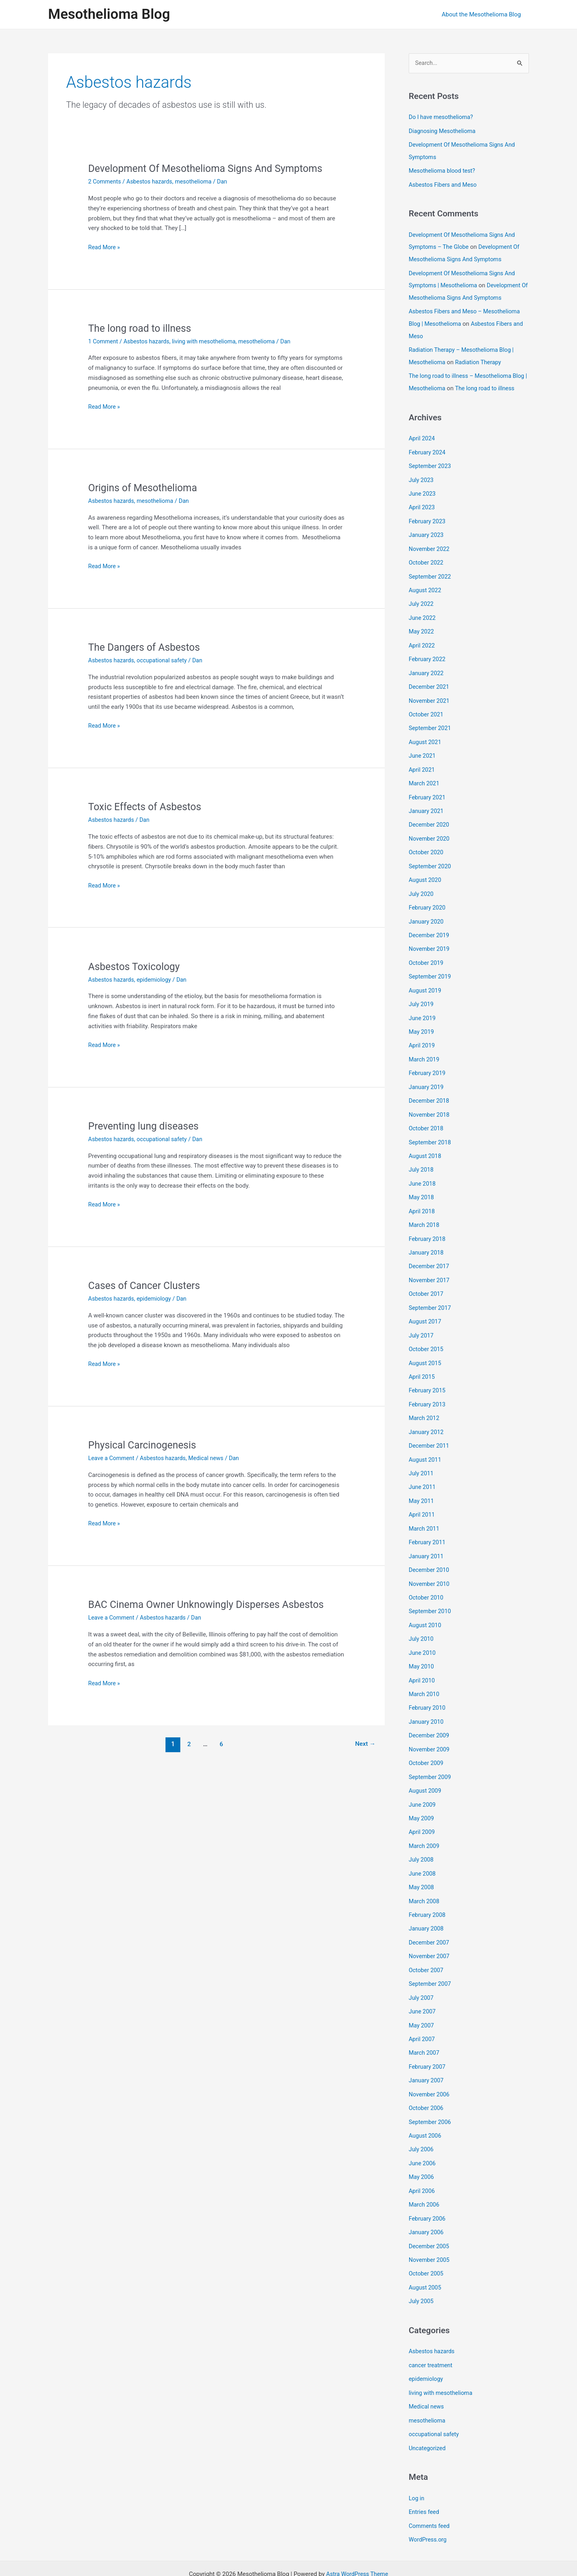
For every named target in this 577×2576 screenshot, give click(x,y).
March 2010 (425, 1676)
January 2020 (427, 919)
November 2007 (430, 1933)
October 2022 (427, 567)
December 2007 (430, 1919)
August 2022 (426, 594)
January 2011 (427, 1541)
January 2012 (427, 1419)
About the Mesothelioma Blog (483, 14)
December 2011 (430, 1432)
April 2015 (422, 1365)
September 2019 (431, 973)
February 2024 (428, 459)
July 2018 (422, 1162)
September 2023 (431, 472)
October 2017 (427, 1284)
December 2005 (430, 2217)
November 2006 (430, 2068)
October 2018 (427, 1122)
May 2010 (422, 1649)
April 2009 (422, 1811)
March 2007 (425, 2027)
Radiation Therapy (481, 358)
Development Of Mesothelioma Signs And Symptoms (210, 168)
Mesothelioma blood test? (443, 170)
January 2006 (427, 2203)
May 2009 (422, 1797)
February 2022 (428, 662)
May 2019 (422, 1027)
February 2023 (428, 527)
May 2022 (422, 635)
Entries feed (424, 2479)
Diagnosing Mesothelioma (443, 131)
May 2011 (422, 1487)
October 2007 (427, 1947)
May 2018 (422, 1189)
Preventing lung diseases (146, 1126)
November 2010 (430, 1568)
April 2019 (422, 1040)
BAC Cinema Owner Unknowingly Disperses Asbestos (211, 1604)
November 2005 (430, 2230)
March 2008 (425, 1879)
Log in (417, 2465)
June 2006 (423, 2136)
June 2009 (423, 1784)
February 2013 (428, 1392)
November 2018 (430, 1108)
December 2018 (430, 1094)
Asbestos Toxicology (136, 966)
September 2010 (431, 1595)
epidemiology (157, 979)
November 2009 (430, 1730)
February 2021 (428, 797)
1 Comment (103, 341)
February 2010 (428, 1689)
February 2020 (428, 905)
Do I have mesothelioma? (442, 117)
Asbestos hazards (152, 181)
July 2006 (422, 2122)
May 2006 (422, 2149)
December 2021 (430, 689)
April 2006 (422, 2163)
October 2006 (427, 2082)
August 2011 (426, 1446)
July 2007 (422, 1973)
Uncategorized (428, 2415)
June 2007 (423, 1987)
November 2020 (430, 837)
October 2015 (427, 1338)
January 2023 (427, 540)
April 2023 (422, 513)
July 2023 (422, 486)
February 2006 (428, 2190)
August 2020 (426, 878)
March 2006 (425, 2176)
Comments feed (430, 2492)
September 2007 (431, 1960)
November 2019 (430, 946)
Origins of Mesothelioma (145, 488)
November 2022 (430, 553)
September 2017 (431, 1297)
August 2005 (426, 2257)
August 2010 (426, 1608)
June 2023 (423, 499)
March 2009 (425, 1825)
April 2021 (422, 770)
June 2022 (423, 621)
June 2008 (423, 1852)
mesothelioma (198, 181)
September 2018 (431, 1135)
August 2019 (426, 986)
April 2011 (422, 1500)
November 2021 (430, 702)
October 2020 (427, 851)
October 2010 (427, 1581)
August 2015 (426, 1352)
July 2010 (422, 1622)
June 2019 (423, 1013)
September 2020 (431, 865)
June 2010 (423, 1635)
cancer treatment (431, 2334)
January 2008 (427, 1906)
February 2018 (428, 1230)
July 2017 (422, 1324)
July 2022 (422, 607)
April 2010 (422, 1662)
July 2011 (422, 1460)
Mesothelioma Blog (109, 14)
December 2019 (430, 932)
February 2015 (428, 1378)
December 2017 (430, 1257)
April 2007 (422, 2014)
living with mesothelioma (209, 341)
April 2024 (422, 445)
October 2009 (427, 1743)
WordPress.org (428, 2506)
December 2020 (430, 824)
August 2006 (426, 2109)
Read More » (104, 247)
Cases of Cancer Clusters (146, 1285)
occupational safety (165, 660)
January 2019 (427, 1081)
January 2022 (427, 675)
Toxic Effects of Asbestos (147, 807)
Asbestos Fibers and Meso (444, 183)
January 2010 (427, 1703)
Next (364, 1743)
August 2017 (426, 1311)
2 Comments (105, 181)
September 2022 (431, 581)
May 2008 (422, 1865)
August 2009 (426, 1771)
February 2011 (428, 1527)
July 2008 (422, 1838)
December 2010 (430, 1554)
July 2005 (422, 2271)
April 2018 (422, 1202)
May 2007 (422, 2001)
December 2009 (430, 1717)
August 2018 (426, 1148)
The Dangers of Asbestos (146, 647)
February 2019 (428, 1067)
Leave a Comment (112, 1458)
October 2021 (427, 716)
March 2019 (425, 1054)
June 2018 (423, 1176)
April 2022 (422, 648)
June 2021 (423, 756)
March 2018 (425, 1216)
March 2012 (425, 1406)
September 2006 (431, 2095)
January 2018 (427, 1243)
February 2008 (428, 1892)
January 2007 (427, 2055)
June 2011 (423, 1473)
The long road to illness (142, 328)
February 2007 (428, 2041)
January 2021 (427, 811)
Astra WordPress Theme (357, 2540)
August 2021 (426, 743)
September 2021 (431, 729)
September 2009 (431, 1757)
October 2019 (427, 959)
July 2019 (422, 1000)
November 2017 (430, 1270)
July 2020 (422, 892)
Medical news (211, 1458)
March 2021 (425, 783)
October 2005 (427, 2244)
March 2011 (425, 1514)
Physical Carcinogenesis (144, 1445)
